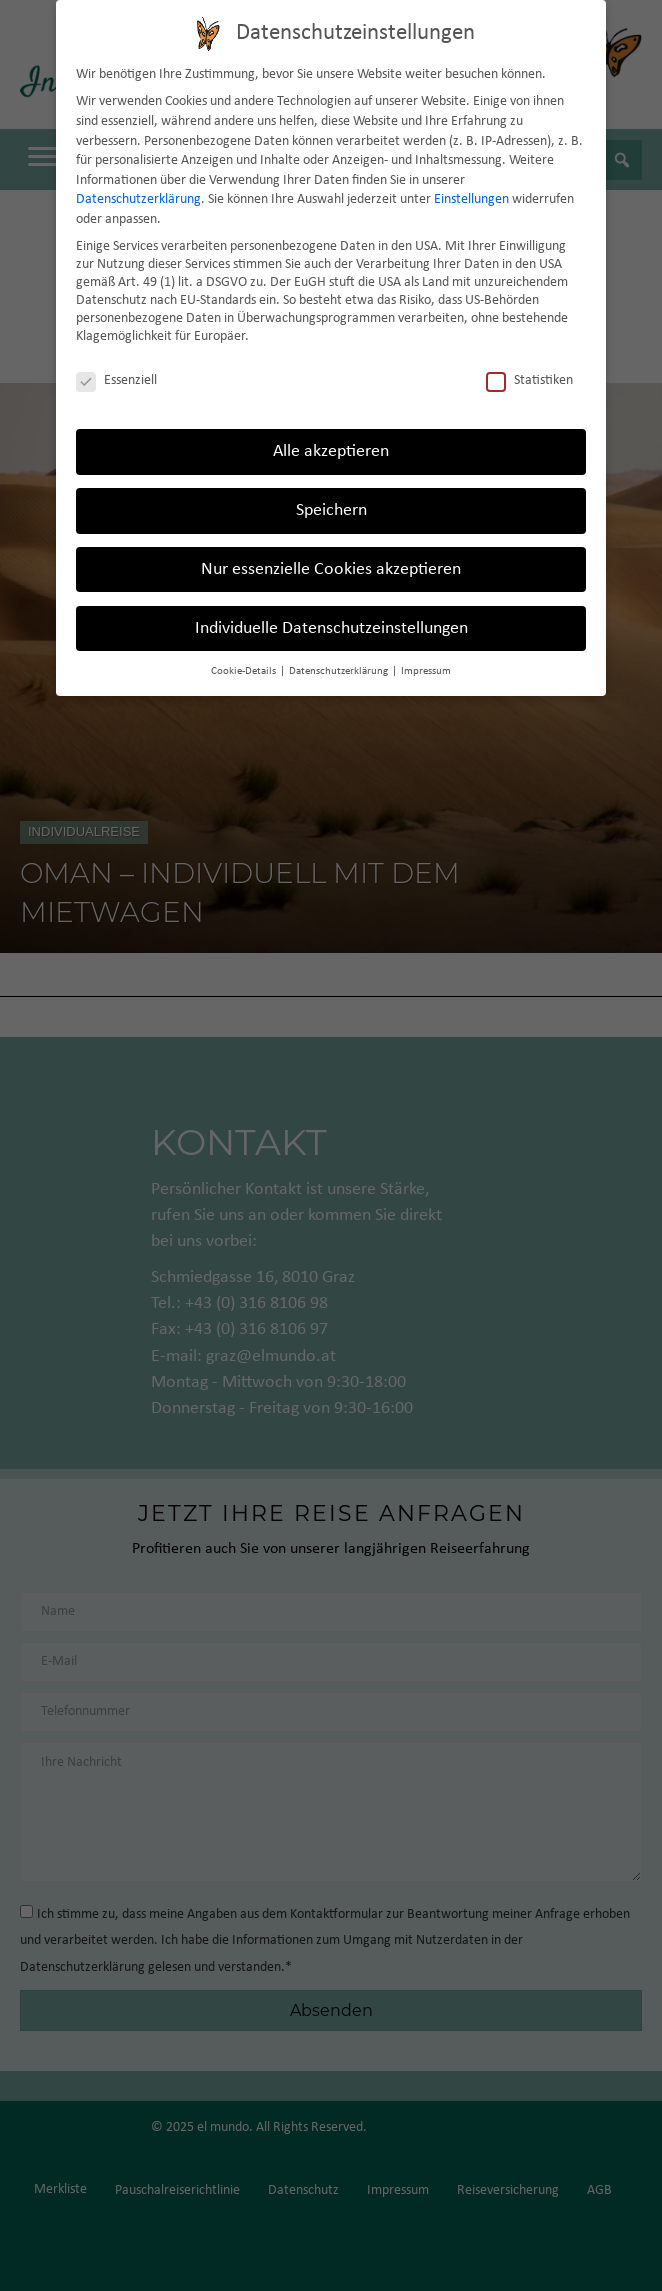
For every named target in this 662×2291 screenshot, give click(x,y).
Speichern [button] (331, 510)
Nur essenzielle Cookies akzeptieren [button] (331, 569)
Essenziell (116, 381)
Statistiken (529, 381)
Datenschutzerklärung (138, 199)
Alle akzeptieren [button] (331, 451)
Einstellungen (471, 199)
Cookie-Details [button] (244, 671)
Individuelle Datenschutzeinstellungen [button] (331, 628)
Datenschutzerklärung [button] (339, 671)
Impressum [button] (426, 671)
